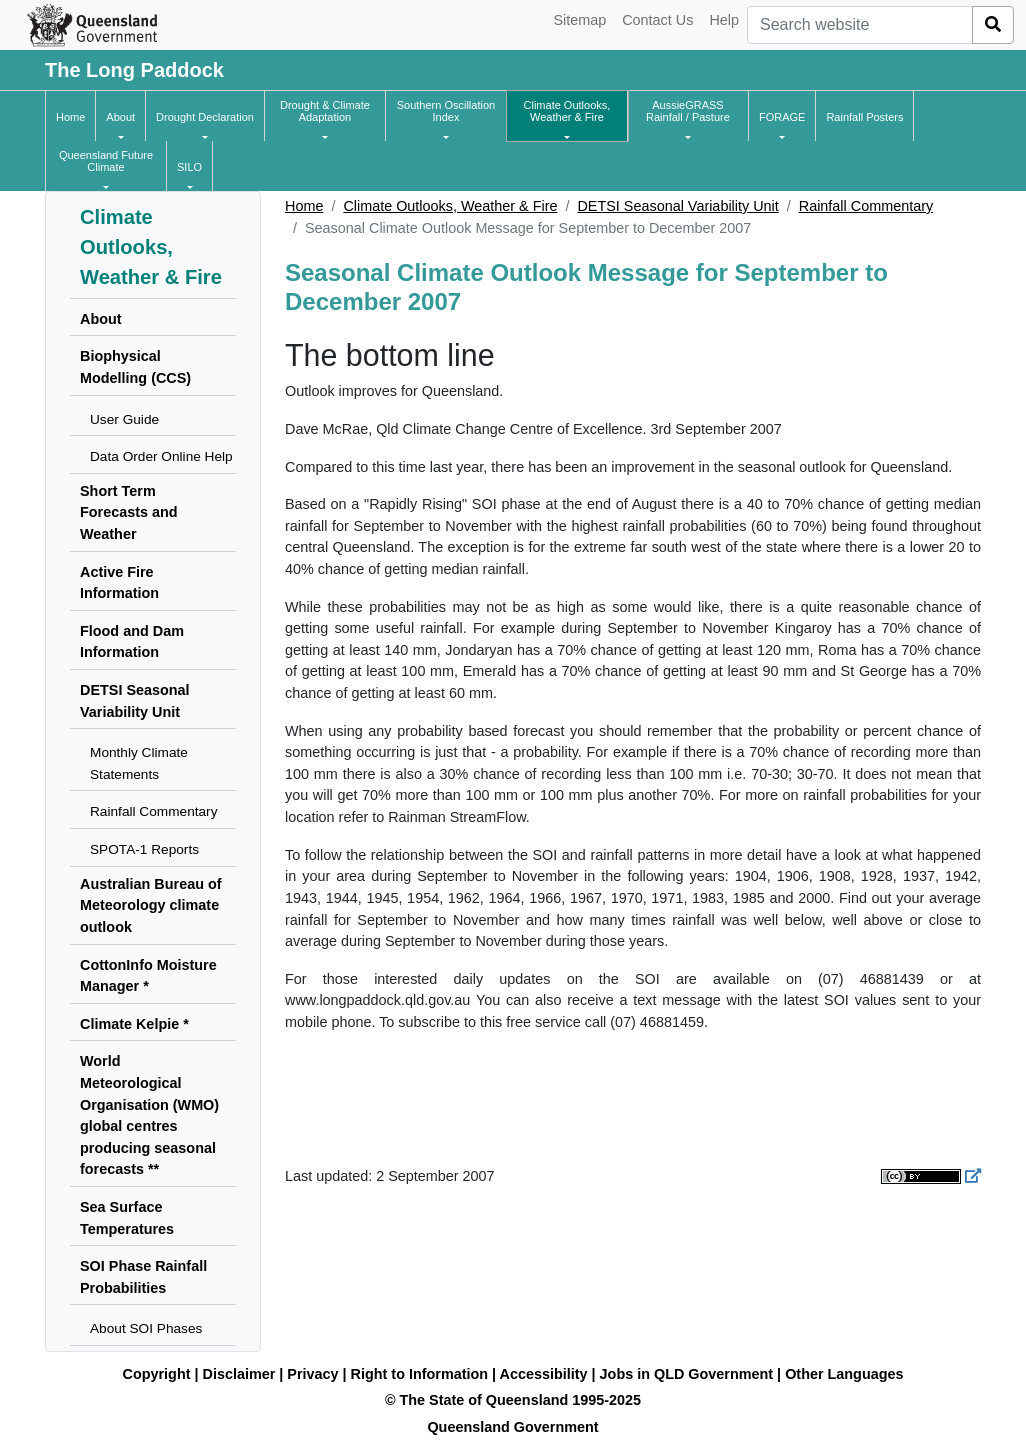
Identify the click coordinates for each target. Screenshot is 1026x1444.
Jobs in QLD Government (689, 1374)
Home (304, 206)
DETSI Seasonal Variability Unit (677, 206)
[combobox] (860, 25)
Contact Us (657, 20)
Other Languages (844, 1374)
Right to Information (419, 1374)
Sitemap (579, 20)
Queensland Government (512, 1427)
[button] (120, 117)
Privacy (312, 1374)
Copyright (157, 1374)
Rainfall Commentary (866, 206)
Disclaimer (239, 1374)
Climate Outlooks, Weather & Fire (450, 206)
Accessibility (544, 1374)
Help (724, 20)
